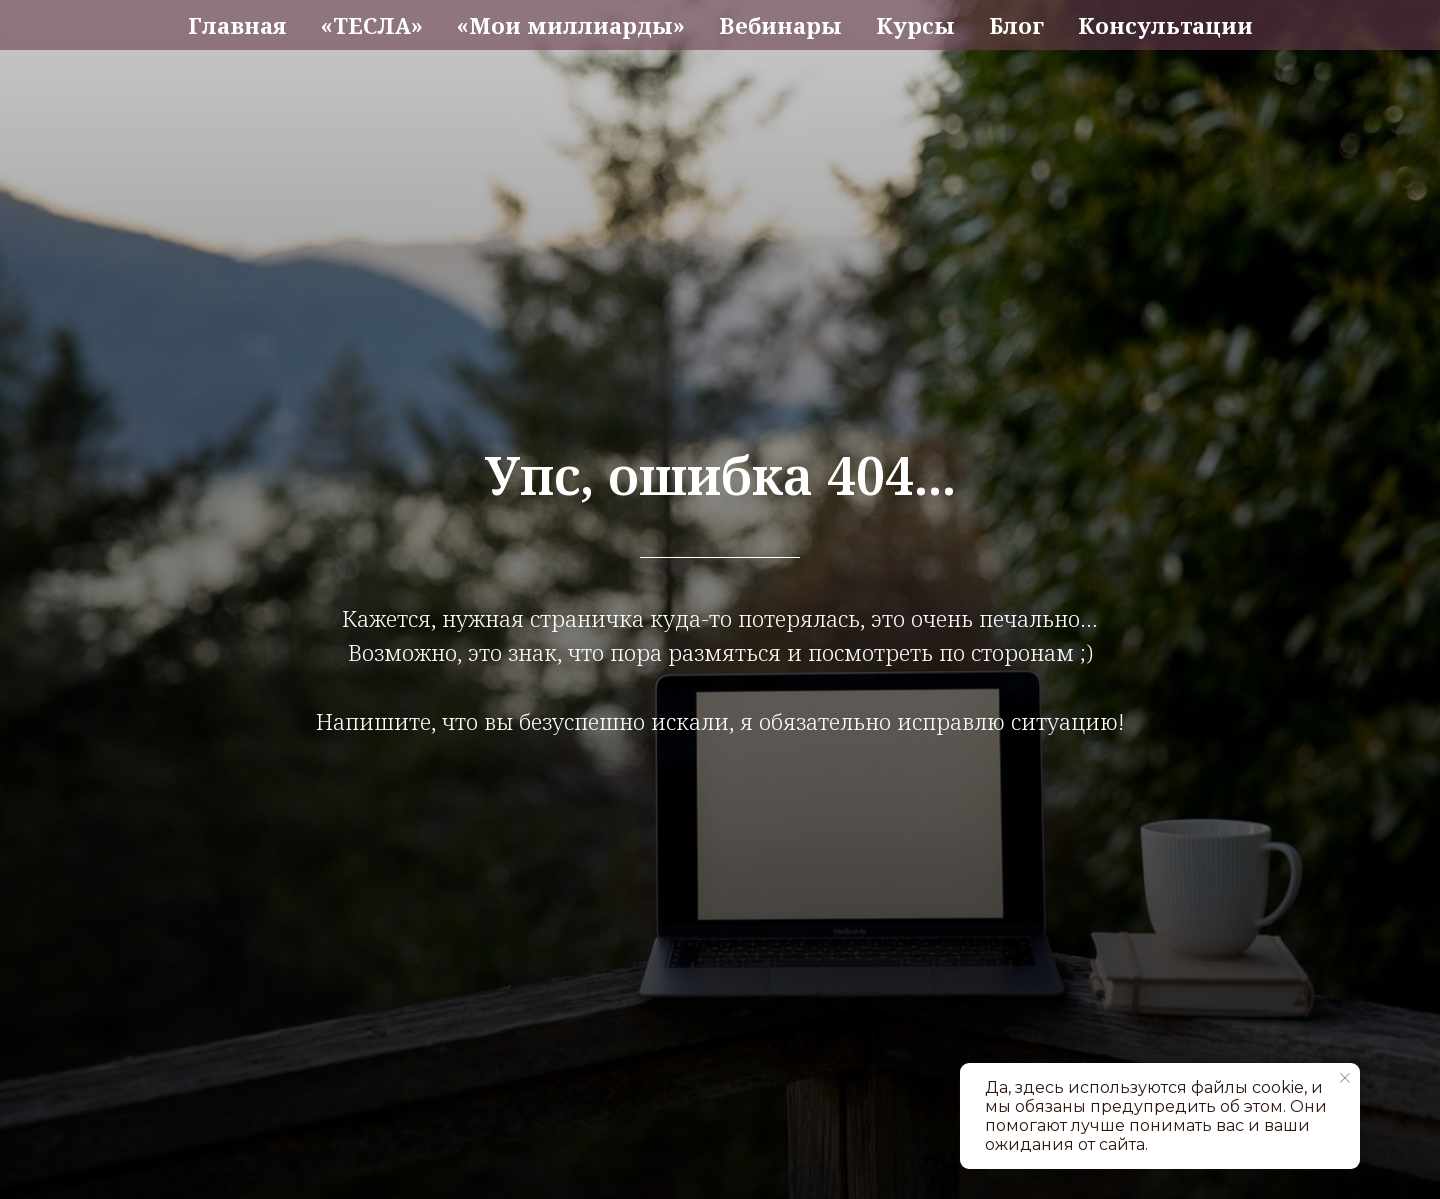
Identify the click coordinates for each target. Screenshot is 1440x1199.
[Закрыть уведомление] (1345, 1078)
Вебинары (780, 25)
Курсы (915, 25)
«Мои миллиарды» (571, 25)
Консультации (1165, 25)
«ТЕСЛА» (372, 25)
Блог (1016, 25)
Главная (237, 25)
